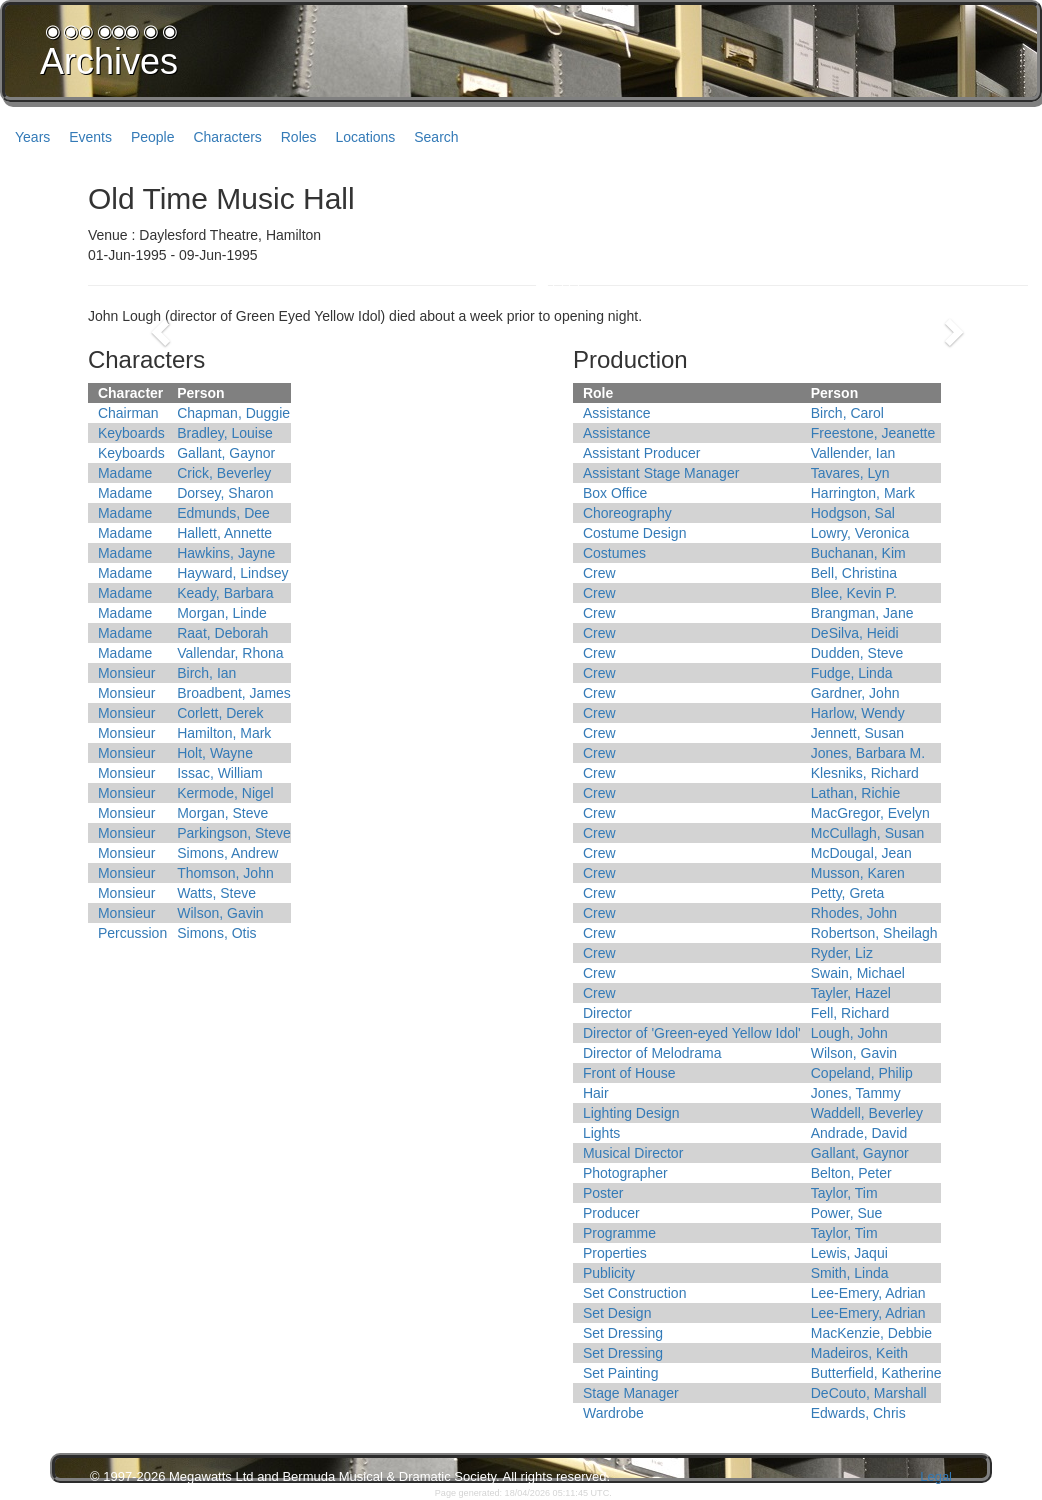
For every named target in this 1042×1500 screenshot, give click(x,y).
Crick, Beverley (224, 473)
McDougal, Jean (861, 853)
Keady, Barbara (225, 593)
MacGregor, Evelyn (870, 813)
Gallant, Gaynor (226, 453)
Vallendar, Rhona (230, 653)
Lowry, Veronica (860, 533)
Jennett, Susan (857, 733)
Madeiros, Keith (859, 1353)
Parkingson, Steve (234, 833)
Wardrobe (613, 1413)
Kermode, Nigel (225, 793)
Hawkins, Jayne (226, 553)
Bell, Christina (854, 573)
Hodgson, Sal (853, 513)
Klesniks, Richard (865, 773)
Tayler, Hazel (851, 993)
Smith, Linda (850, 1273)
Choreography (627, 513)
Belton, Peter (851, 1173)
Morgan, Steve (222, 813)
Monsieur (127, 673)
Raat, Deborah (222, 633)
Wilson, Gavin (220, 913)
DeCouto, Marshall (869, 1393)
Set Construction (635, 1293)
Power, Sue (847, 1213)
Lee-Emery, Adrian (868, 1293)
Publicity (609, 1273)
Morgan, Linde (222, 613)
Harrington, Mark (863, 493)
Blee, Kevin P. (854, 593)
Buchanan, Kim (858, 553)
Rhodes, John (854, 913)
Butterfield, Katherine (876, 1373)
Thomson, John (225, 873)
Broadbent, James (234, 693)
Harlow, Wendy (858, 713)
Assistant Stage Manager (661, 473)
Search (436, 137)
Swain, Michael (858, 973)
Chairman (128, 413)
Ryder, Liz (842, 953)
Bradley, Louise (224, 433)
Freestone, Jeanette (873, 433)
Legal (936, 1476)
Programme (619, 1233)
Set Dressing (623, 1333)
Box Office (615, 493)
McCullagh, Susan (868, 833)
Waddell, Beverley (867, 1113)
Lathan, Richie (856, 793)
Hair (596, 1093)
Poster (603, 1193)
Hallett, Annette (224, 533)
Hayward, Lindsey (232, 573)
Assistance (617, 413)
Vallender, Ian (853, 453)
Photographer (625, 1173)
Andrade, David (859, 1133)
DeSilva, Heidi (855, 633)
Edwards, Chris (858, 1413)
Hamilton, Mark (224, 733)
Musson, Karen (858, 873)
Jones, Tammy (856, 1093)
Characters (227, 137)
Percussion (132, 933)
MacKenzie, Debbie (871, 1333)
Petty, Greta (848, 893)
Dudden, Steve (857, 653)
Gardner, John (855, 693)
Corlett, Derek (220, 713)
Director (607, 1013)
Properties (615, 1253)
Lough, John (849, 1033)
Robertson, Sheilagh (874, 933)
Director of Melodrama (652, 1053)
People (153, 137)
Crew (599, 573)
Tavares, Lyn (850, 473)
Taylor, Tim (844, 1193)
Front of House (629, 1073)
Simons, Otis (216, 933)
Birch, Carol (847, 413)
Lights (601, 1133)
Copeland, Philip (862, 1073)
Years (32, 137)
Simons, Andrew (227, 853)
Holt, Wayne (215, 753)
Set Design (617, 1313)
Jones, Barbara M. (868, 753)
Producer (611, 1213)
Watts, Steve (216, 893)
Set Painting (621, 1373)
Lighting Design (631, 1113)
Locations (365, 137)
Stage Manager (631, 1393)
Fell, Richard (850, 1013)
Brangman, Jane (862, 613)
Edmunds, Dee (223, 513)
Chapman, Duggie (233, 413)
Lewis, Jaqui (849, 1253)
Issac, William (220, 773)
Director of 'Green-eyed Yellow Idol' (692, 1033)
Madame (125, 473)
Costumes (614, 553)
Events (90, 137)
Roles (299, 137)
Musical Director (633, 1153)
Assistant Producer (642, 453)
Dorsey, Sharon (225, 493)
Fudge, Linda (852, 673)
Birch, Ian (206, 673)
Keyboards (131, 433)
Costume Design (635, 533)
